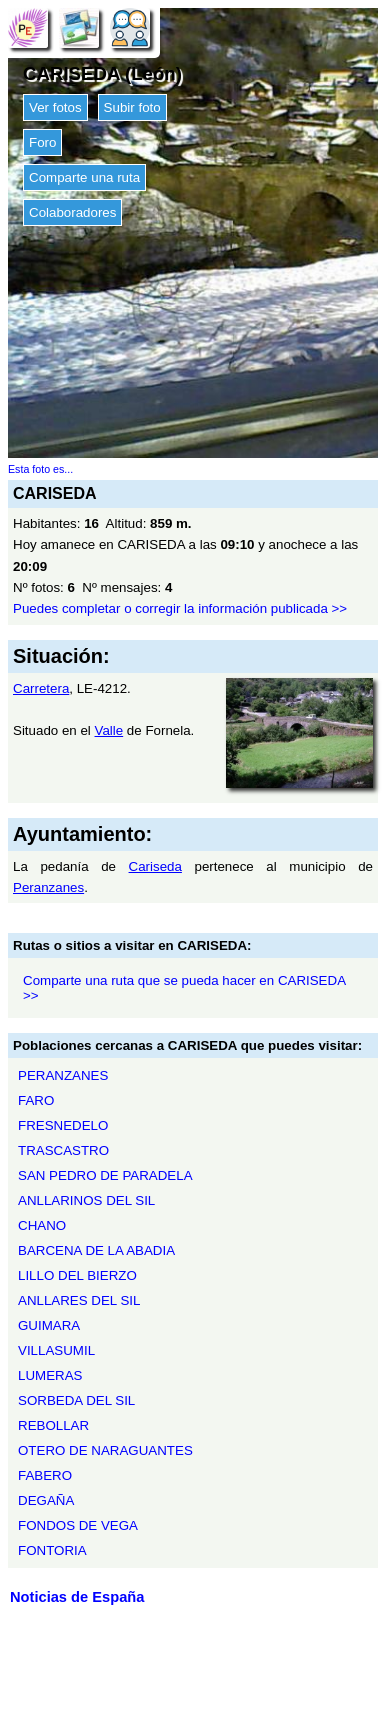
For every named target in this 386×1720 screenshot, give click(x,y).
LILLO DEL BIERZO (77, 1275)
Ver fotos (55, 107)
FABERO (45, 1475)
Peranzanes (48, 887)
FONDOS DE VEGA (78, 1525)
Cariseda (155, 866)
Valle (109, 730)
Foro (42, 142)
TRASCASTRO (63, 1150)
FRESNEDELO (63, 1125)
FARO (36, 1100)
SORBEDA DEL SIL (76, 1400)
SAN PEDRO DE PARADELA (105, 1175)
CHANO (42, 1225)
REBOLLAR (53, 1425)
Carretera (41, 688)
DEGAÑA (46, 1500)
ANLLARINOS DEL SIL (86, 1200)
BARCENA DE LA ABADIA (96, 1250)
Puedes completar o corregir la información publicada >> (180, 608)
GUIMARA (49, 1325)
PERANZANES (63, 1075)
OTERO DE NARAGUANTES (105, 1450)
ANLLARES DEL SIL (79, 1300)
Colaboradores (72, 212)
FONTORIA (52, 1550)
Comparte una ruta (84, 177)
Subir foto (132, 107)
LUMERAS (50, 1375)
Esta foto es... (40, 469)
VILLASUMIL (56, 1350)
